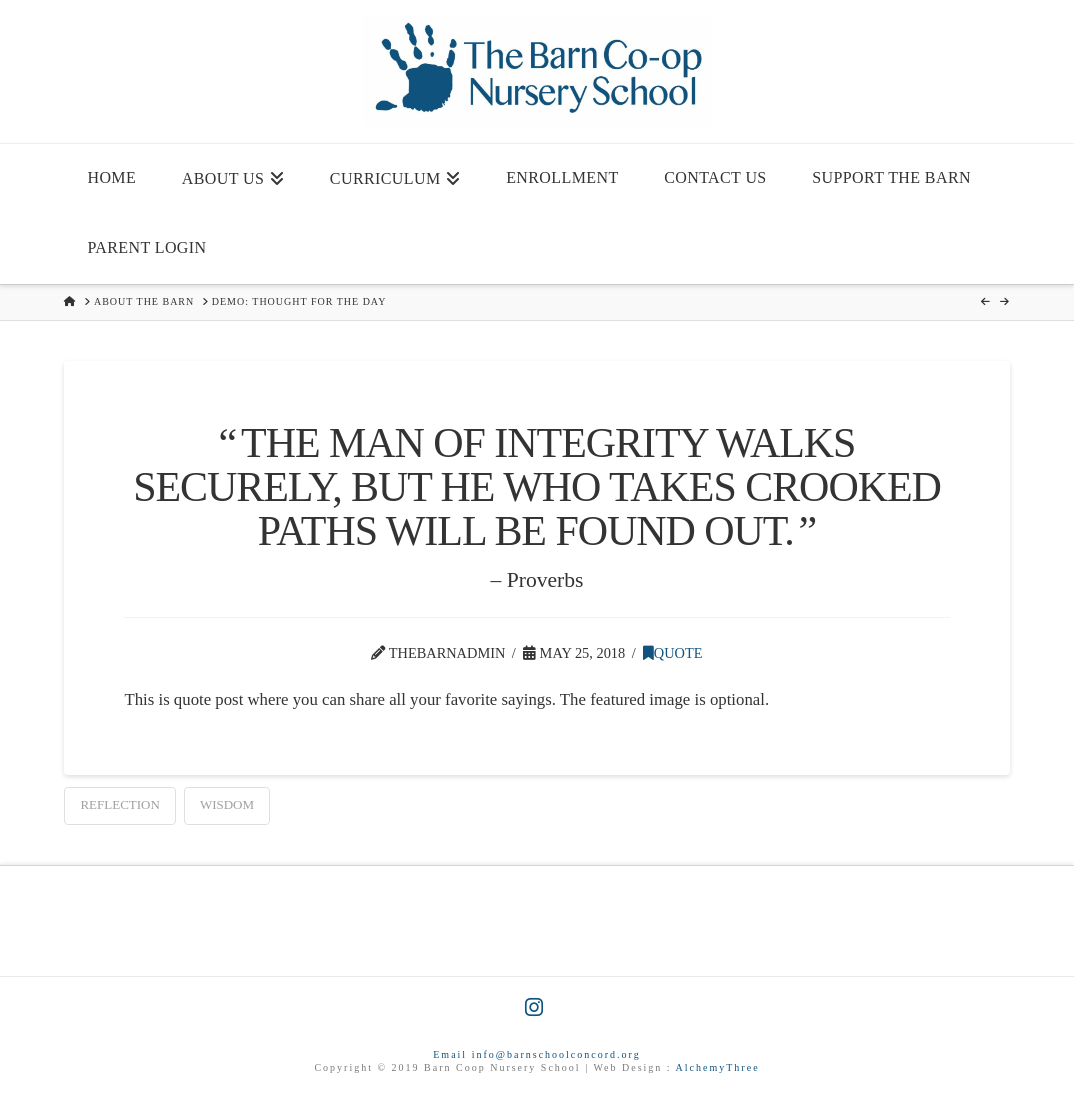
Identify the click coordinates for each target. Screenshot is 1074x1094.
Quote (673, 653)
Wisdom (227, 804)
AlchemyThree (718, 1067)
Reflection (119, 804)
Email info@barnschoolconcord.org (536, 1054)
